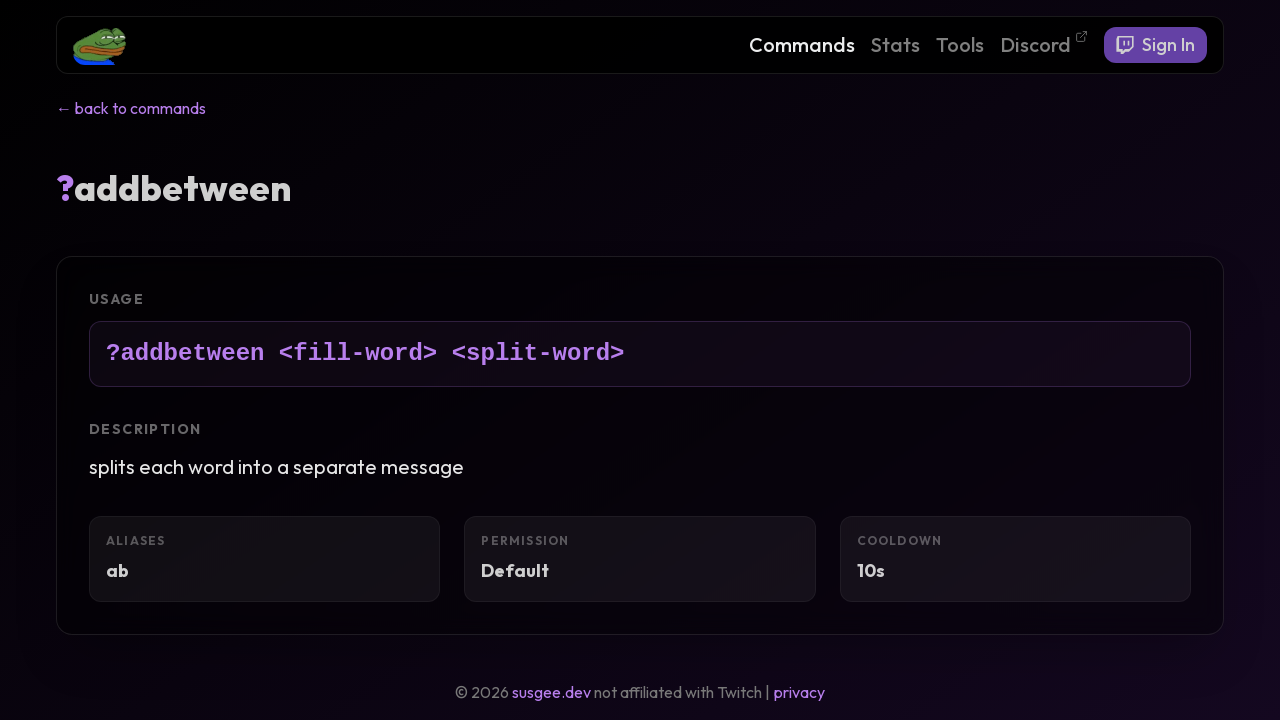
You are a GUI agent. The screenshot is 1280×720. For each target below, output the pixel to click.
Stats (895, 44)
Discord (1044, 43)
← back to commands (131, 108)
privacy (799, 692)
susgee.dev (551, 692)
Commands (802, 44)
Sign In (1155, 44)
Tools (960, 44)
